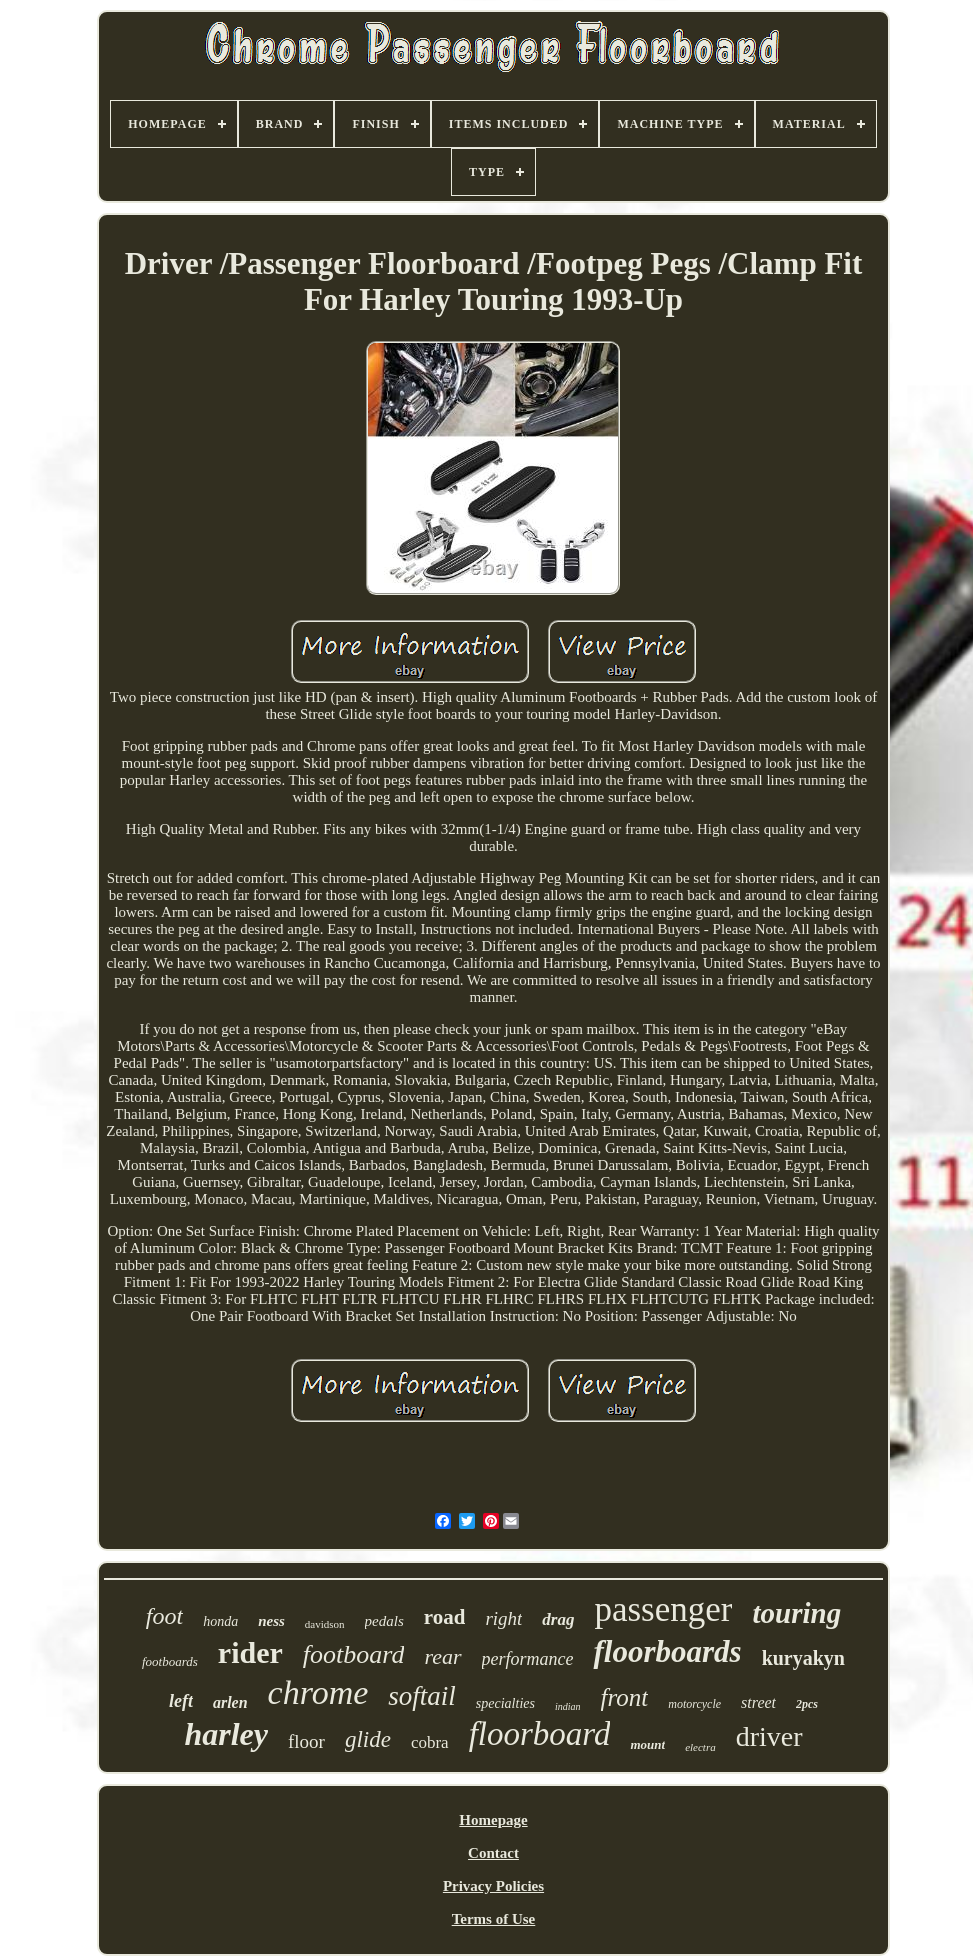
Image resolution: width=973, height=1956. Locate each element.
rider (250, 1652)
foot (164, 1616)
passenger (663, 1609)
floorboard (540, 1734)
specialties (505, 1703)
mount (647, 1744)
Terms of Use (494, 1919)
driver (769, 1736)
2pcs (807, 1704)
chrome (318, 1692)
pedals (384, 1621)
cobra (430, 1742)
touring (796, 1613)
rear (442, 1656)
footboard (354, 1654)
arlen (230, 1702)
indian (568, 1706)
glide (368, 1739)
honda (220, 1621)
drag (558, 1619)
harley (226, 1734)
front (625, 1697)
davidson (325, 1624)
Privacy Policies (493, 1886)
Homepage (493, 1820)
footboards (170, 1661)
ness (271, 1621)
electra (700, 1747)
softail (422, 1696)
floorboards (667, 1651)
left (181, 1701)
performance (528, 1659)
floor (306, 1741)
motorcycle (694, 1704)
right (503, 1618)
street (758, 1702)
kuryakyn (803, 1658)
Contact (493, 1853)
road (445, 1617)
